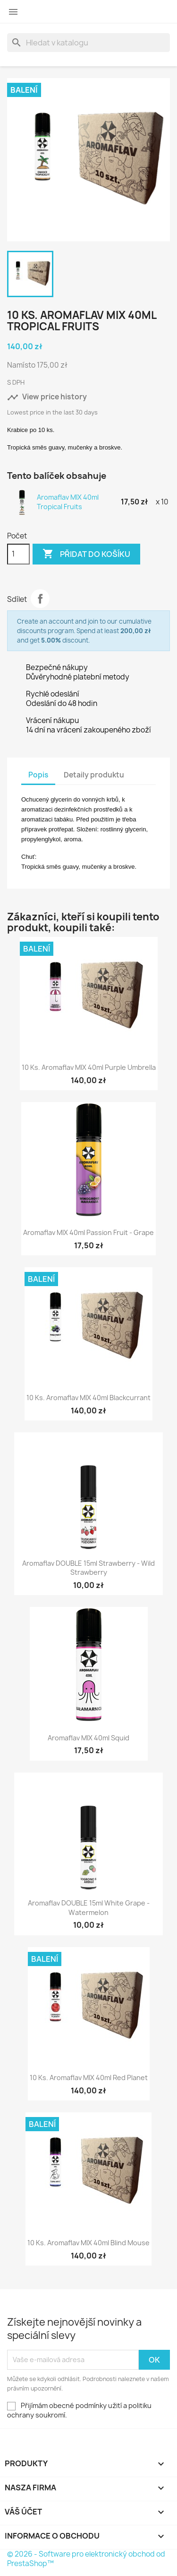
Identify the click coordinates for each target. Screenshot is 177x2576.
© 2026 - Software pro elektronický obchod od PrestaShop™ (86, 2558)
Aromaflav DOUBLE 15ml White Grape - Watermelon (89, 1907)
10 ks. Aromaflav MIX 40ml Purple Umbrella (89, 1067)
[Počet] (18, 554)
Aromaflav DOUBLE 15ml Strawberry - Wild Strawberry (88, 1568)
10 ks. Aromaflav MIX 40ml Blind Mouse (88, 2242)
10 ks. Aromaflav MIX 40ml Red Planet (89, 2077)
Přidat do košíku (86, 554)
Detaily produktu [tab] (94, 775)
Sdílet (40, 598)
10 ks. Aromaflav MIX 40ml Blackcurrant (88, 1397)
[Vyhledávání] (88, 42)
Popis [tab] (38, 775)
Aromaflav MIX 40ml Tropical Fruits (68, 502)
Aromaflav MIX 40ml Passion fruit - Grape (88, 1232)
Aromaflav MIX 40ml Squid (88, 1737)
